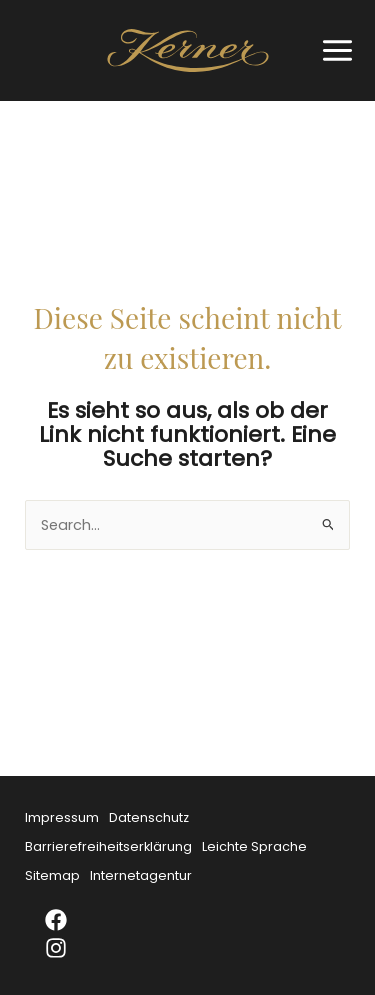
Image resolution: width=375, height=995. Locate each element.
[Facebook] (69, 920)
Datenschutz (149, 817)
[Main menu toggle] (332, 50)
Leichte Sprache (254, 846)
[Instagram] (69, 948)
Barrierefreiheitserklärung (108, 846)
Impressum (62, 817)
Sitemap (52, 875)
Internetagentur (141, 875)
